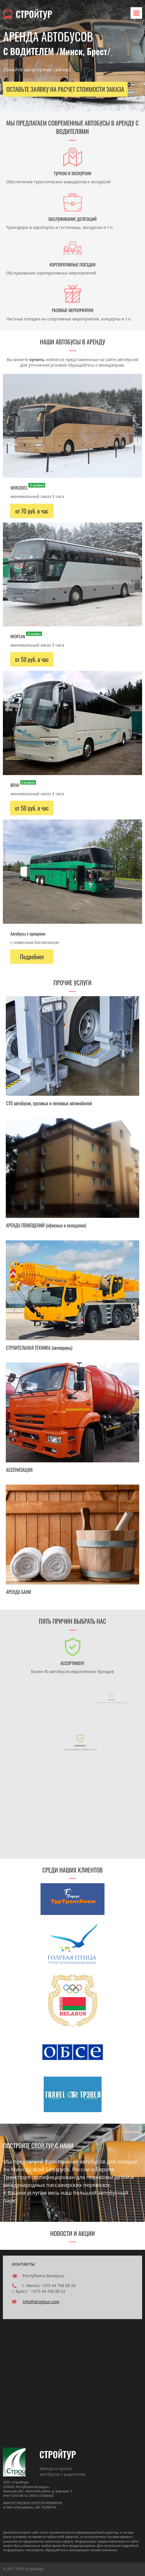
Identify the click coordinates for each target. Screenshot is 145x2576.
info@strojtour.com (41, 2301)
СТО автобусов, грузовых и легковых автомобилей (49, 1103)
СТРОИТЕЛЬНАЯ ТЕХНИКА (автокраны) (39, 1347)
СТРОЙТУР (27, 14)
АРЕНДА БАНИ (18, 1591)
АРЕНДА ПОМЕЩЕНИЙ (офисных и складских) (46, 1225)
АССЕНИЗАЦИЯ (19, 1469)
